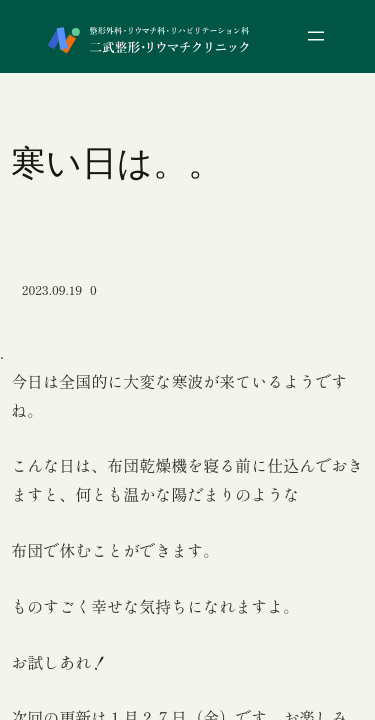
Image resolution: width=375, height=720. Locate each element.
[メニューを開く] (316, 36)
